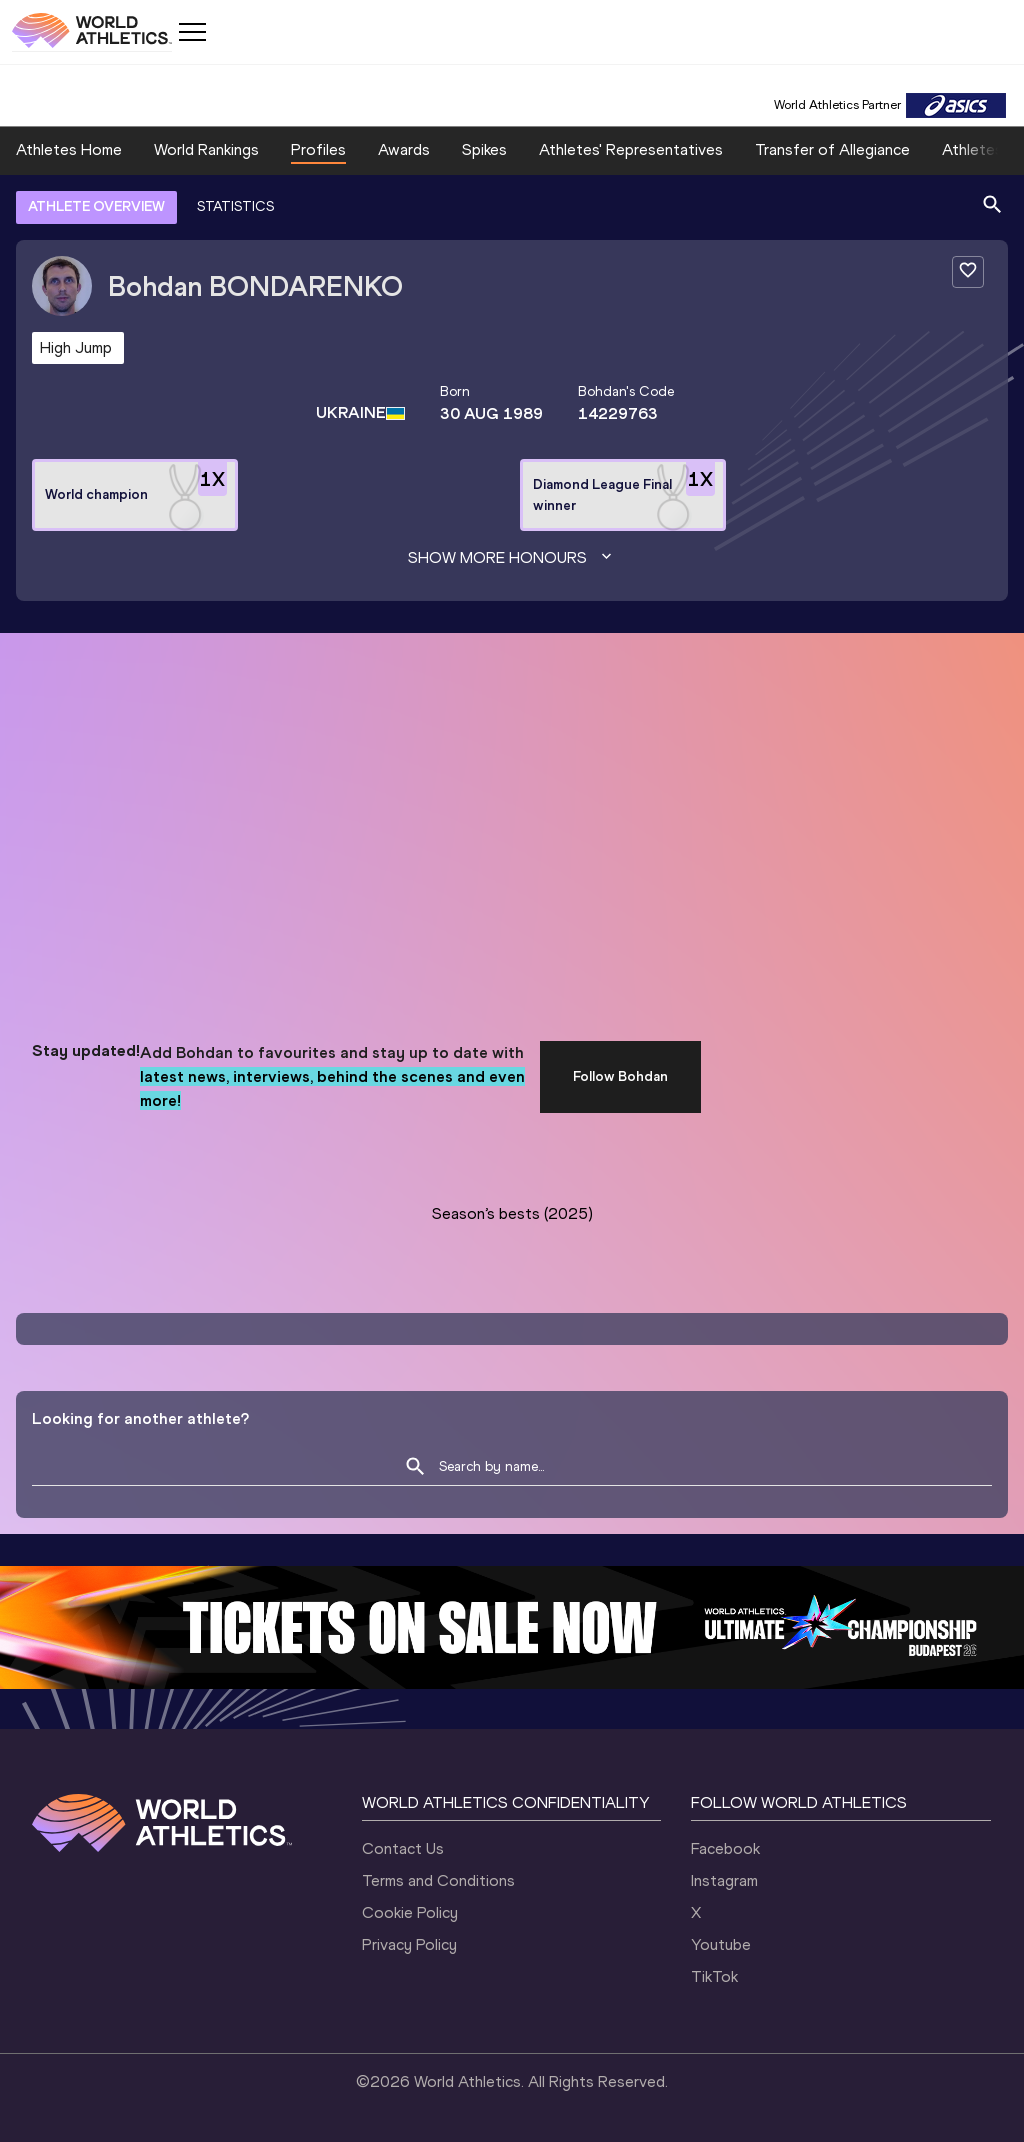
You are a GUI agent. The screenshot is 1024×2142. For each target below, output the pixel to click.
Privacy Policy (409, 1944)
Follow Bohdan (620, 1076)
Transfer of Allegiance (832, 149)
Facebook (725, 1848)
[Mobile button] (192, 32)
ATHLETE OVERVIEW (96, 206)
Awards (404, 149)
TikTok (714, 1976)
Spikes (484, 149)
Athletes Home (69, 149)
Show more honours (512, 558)
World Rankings (206, 149)
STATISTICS (235, 206)
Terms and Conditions (438, 1880)
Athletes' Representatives (631, 149)
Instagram (724, 1880)
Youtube (721, 1944)
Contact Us (403, 1848)
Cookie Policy (410, 1912)
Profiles (318, 149)
